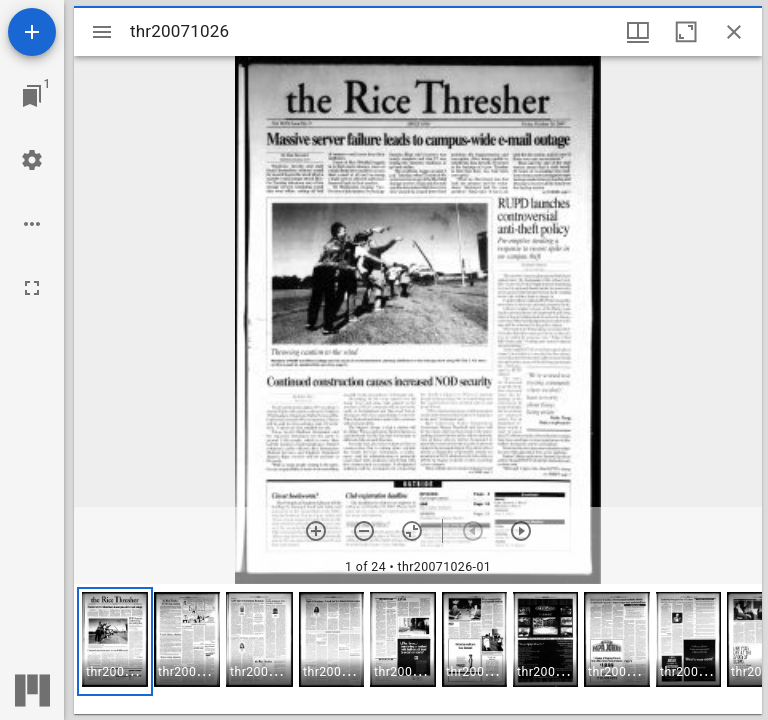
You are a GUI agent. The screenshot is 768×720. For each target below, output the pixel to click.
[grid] (418, 649)
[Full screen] (32, 288)
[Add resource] (32, 32)
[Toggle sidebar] (102, 32)
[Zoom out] (364, 531)
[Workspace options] (32, 224)
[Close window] (734, 32)
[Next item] (521, 531)
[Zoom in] (316, 531)
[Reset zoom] (412, 531)
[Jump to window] (32, 96)
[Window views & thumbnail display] (638, 32)
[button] (115, 641)
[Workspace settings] (32, 160)
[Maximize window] (686, 32)
